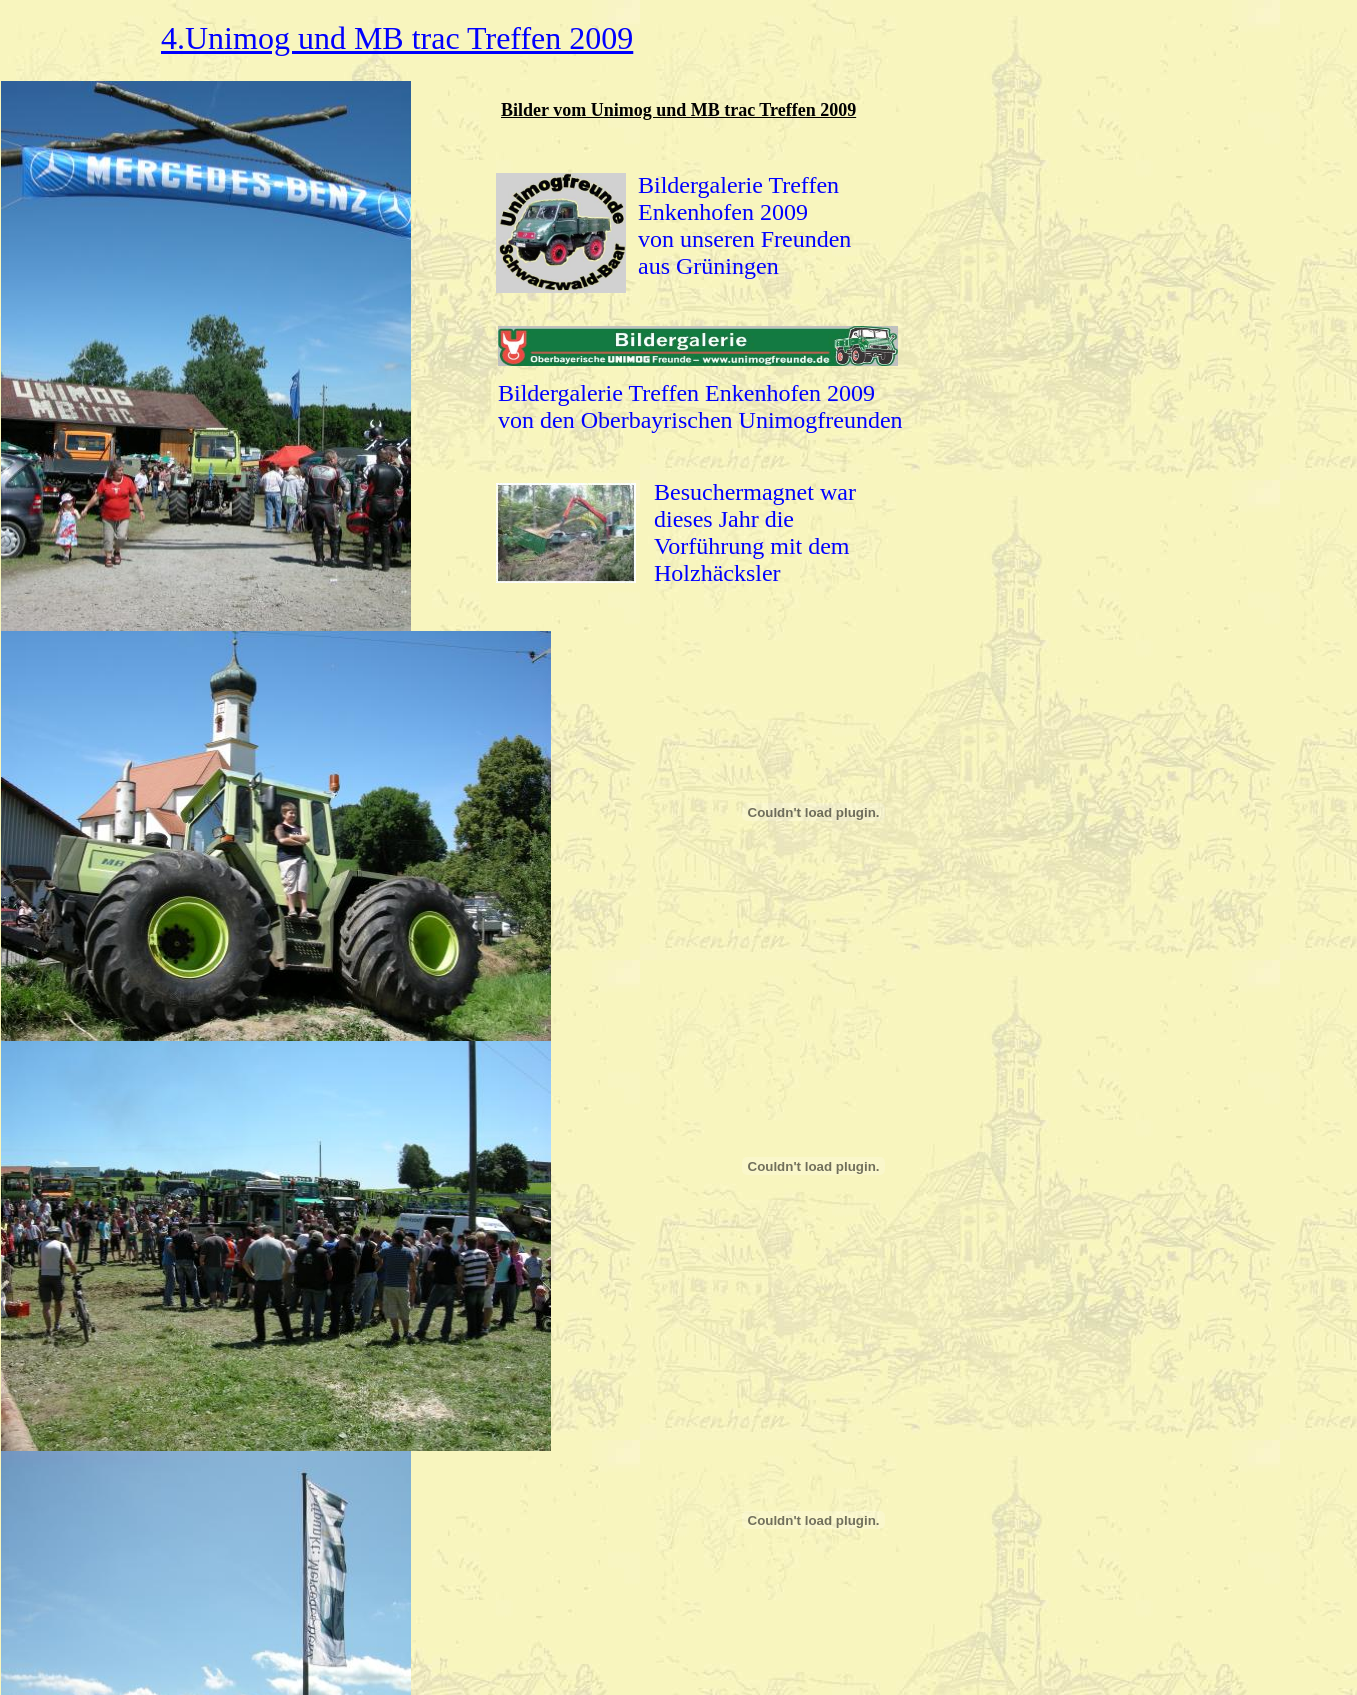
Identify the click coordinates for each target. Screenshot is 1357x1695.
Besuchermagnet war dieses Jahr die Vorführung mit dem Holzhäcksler (755, 532)
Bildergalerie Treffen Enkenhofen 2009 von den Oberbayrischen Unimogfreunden (700, 406)
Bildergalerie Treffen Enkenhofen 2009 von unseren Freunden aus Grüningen (744, 225)
